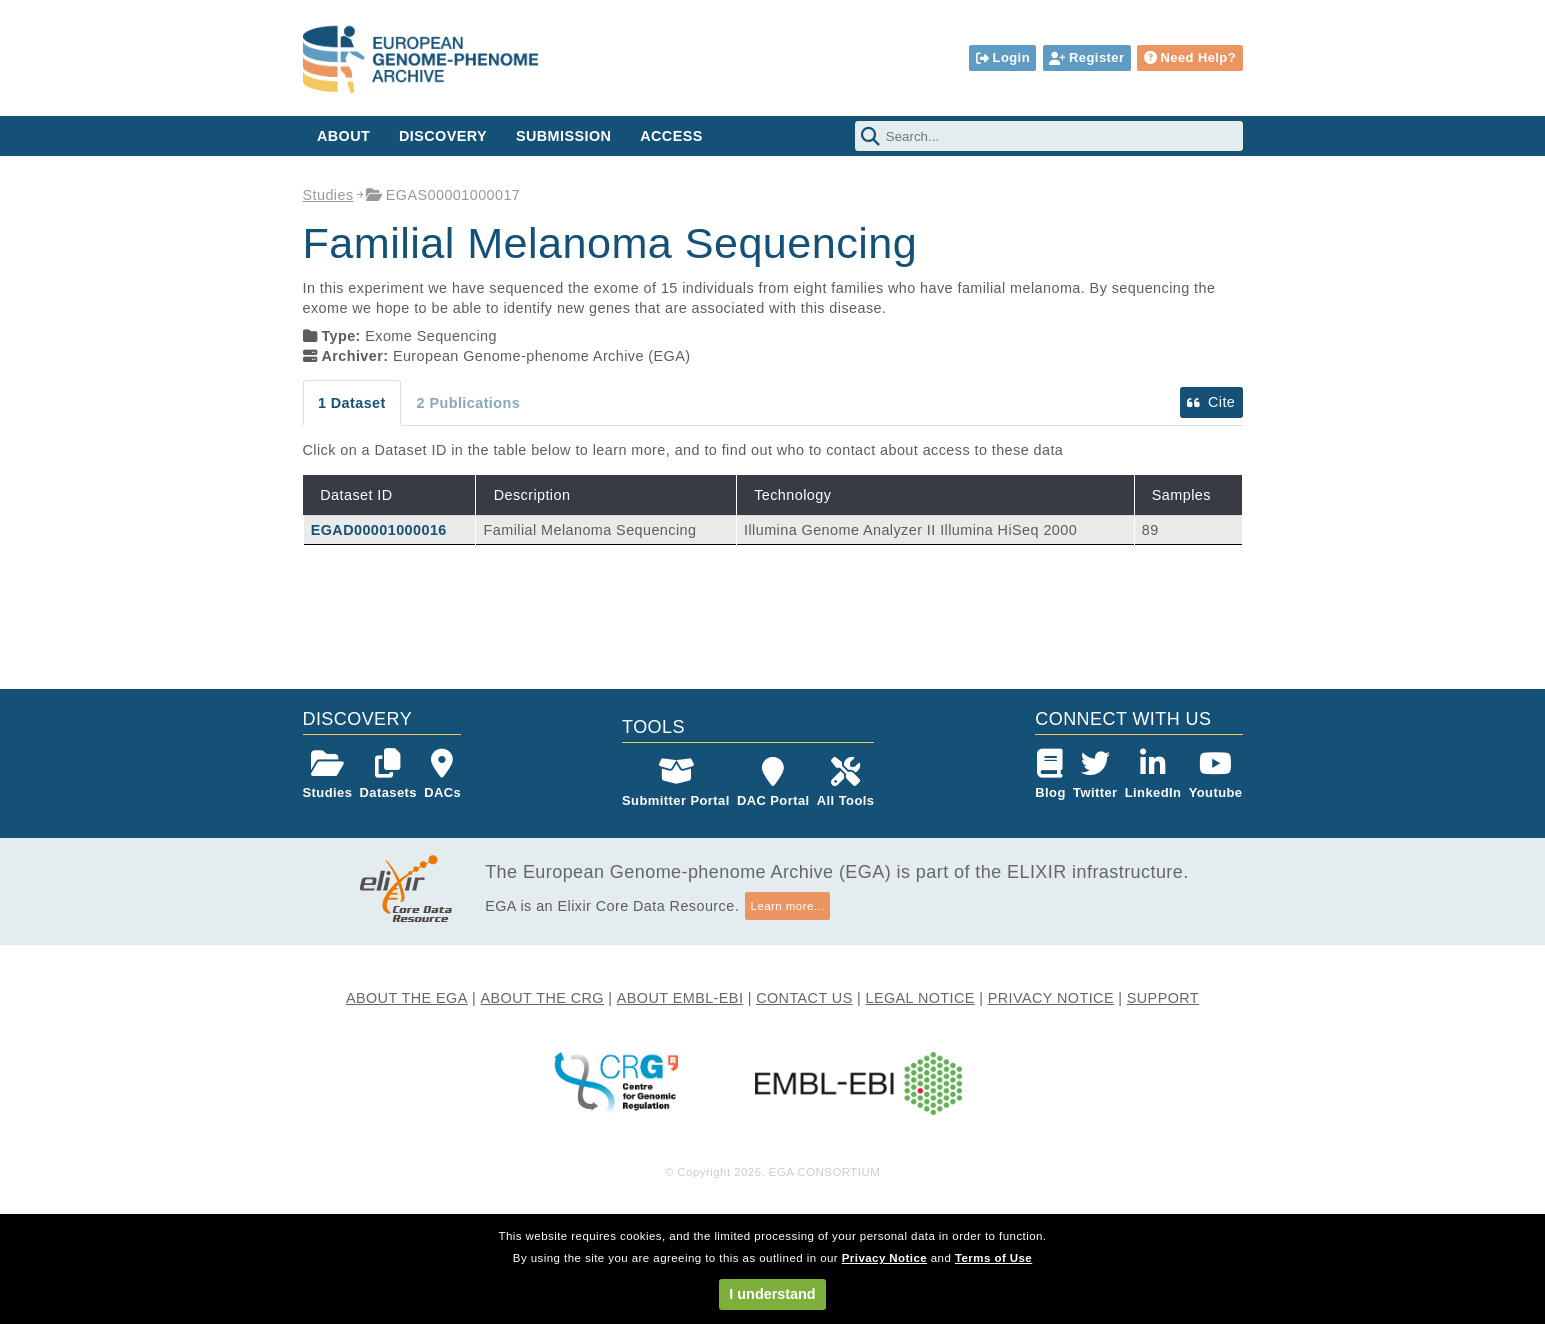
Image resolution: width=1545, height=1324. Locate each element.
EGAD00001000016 (379, 530)
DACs (442, 774)
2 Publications (469, 403)
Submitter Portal (676, 782)
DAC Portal (773, 782)
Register (1086, 57)
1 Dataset (352, 403)
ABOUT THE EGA (407, 998)
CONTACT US (804, 998)
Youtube (1216, 774)
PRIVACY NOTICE (1051, 998)
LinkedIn (1153, 774)
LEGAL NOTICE (919, 998)
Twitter (1095, 774)
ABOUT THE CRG (542, 998)
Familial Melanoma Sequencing (590, 530)
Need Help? (1190, 57)
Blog (1050, 774)
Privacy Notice (884, 1258)
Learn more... (788, 906)
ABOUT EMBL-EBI (680, 998)
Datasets (388, 774)
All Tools (846, 782)
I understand (772, 1294)
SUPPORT (1163, 998)
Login (1003, 57)
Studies (328, 195)
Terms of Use (993, 1258)
